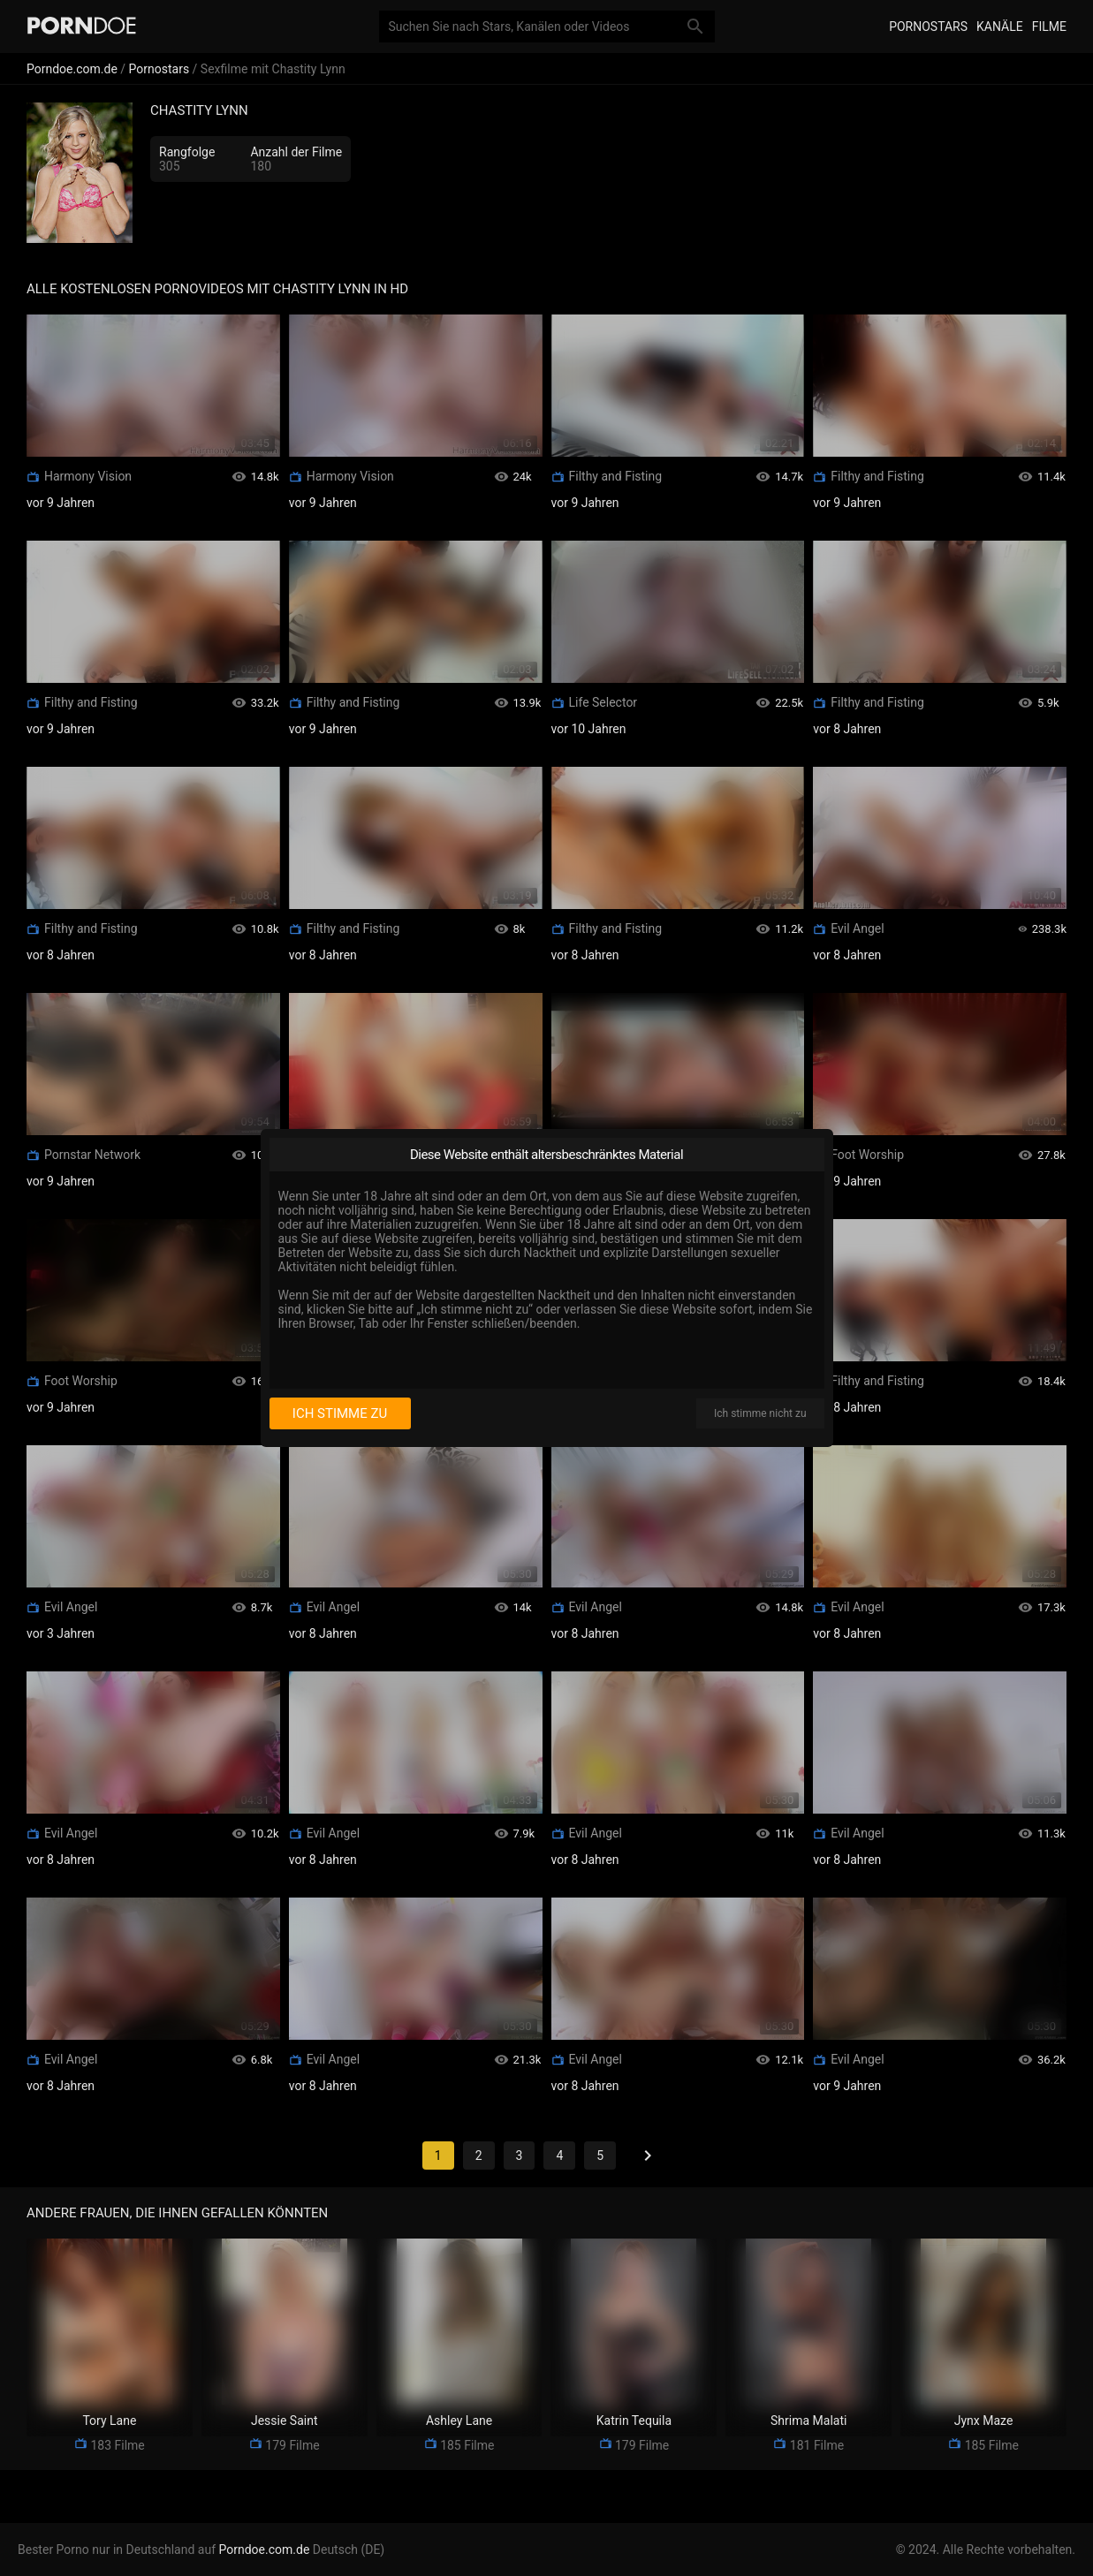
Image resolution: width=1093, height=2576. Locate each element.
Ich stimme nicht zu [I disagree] (760, 1413)
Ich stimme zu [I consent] (339, 1413)
